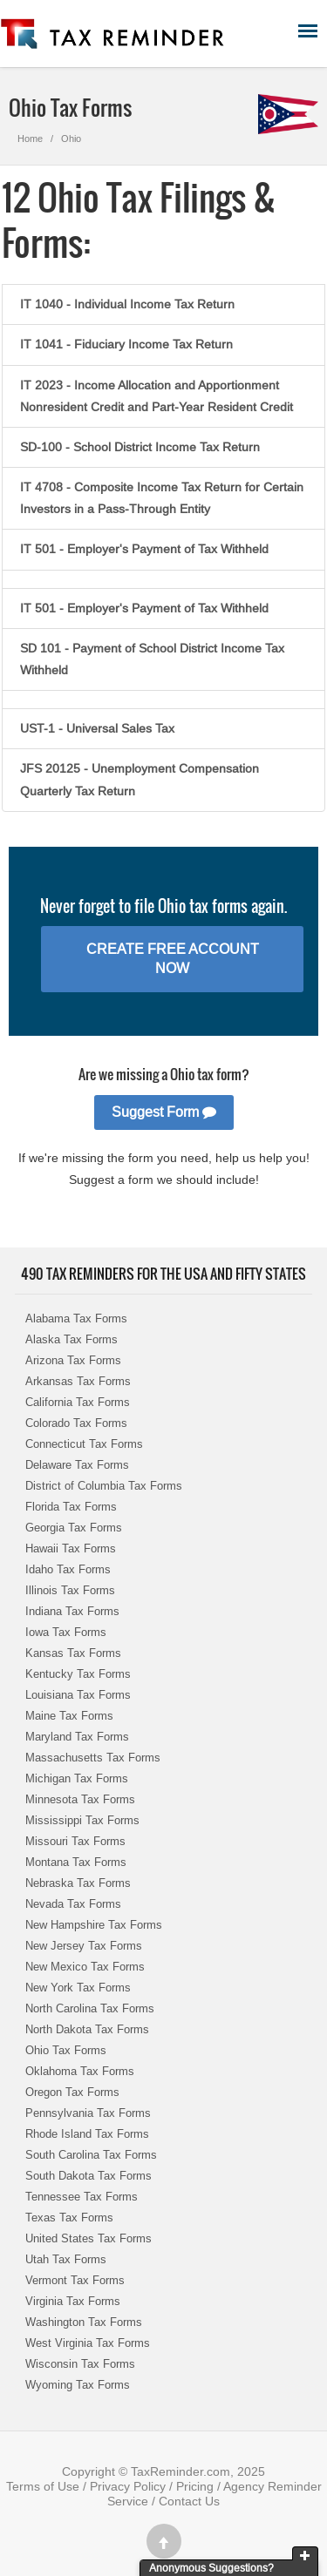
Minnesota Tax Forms (80, 1799)
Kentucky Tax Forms (78, 1673)
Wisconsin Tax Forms (80, 2363)
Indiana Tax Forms (72, 1611)
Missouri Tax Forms (75, 1841)
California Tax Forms (77, 1402)
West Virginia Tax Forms (87, 2343)
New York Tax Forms (78, 1987)
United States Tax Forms (88, 2238)
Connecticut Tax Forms (84, 1443)
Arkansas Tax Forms (78, 1381)
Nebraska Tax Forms (78, 1883)
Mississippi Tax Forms (82, 1820)
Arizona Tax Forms (73, 1360)
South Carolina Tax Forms (91, 2154)
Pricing (195, 2486)
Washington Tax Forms (83, 2322)
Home (30, 138)
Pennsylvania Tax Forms (88, 2113)
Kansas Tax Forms (73, 1653)
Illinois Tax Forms (70, 1590)
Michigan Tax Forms (76, 1778)
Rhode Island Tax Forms (87, 2133)
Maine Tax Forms (69, 1715)
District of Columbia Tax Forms (103, 1485)
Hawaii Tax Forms (70, 1548)
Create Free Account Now (172, 959)
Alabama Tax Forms (76, 1318)
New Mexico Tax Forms (85, 1966)
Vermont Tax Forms (75, 2280)
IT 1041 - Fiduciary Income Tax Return (126, 344)
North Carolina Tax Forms (89, 2008)
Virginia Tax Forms (72, 2301)
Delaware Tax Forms (77, 1464)
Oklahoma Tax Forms (79, 2071)
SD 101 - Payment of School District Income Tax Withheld (152, 659)
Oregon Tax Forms (72, 2092)
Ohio (71, 138)
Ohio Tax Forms (65, 2050)
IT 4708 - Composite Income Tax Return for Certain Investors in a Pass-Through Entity (161, 498)
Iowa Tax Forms (65, 1632)
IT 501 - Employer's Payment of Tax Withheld (144, 549)
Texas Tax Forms (69, 2217)
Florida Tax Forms (71, 1506)
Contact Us (189, 2501)
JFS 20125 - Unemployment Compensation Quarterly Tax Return (139, 779)
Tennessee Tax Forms (81, 2196)
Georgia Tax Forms (73, 1527)
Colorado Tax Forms (76, 1423)
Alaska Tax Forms (71, 1339)
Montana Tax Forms (75, 1862)
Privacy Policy (128, 2486)
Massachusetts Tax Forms (92, 1757)
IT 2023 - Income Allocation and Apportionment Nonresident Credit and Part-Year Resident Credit (156, 396)
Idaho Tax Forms (68, 1569)
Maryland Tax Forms (77, 1736)
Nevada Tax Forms (73, 1903)
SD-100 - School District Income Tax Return (140, 447)
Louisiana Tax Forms (78, 1694)
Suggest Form (164, 1112)
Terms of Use (42, 2486)
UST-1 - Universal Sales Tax (97, 728)
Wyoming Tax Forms (77, 2384)
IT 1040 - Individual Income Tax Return (127, 304)
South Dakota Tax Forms (88, 2175)
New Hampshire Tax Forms (93, 1924)
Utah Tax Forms (65, 2259)
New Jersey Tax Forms (83, 1945)
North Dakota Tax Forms (87, 2029)
